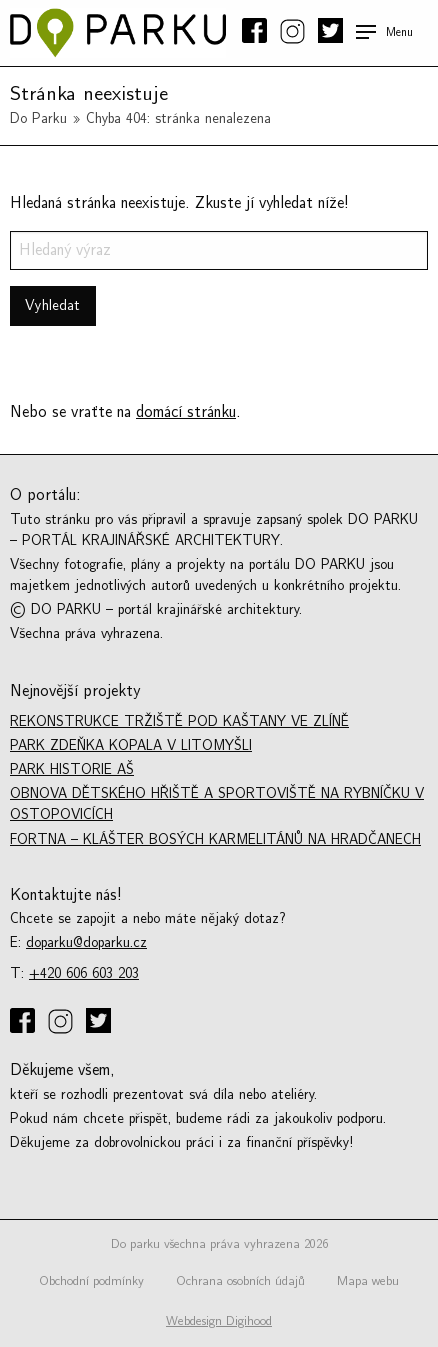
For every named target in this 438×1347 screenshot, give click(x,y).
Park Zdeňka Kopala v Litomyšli (131, 745)
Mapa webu (368, 1281)
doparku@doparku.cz (86, 942)
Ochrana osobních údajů (240, 1281)
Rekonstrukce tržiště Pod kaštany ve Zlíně (179, 721)
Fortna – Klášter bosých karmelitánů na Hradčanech (215, 839)
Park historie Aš (72, 769)
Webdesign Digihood (219, 1321)
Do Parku (38, 118)
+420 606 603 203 (84, 973)
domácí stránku (186, 412)
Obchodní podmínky (91, 1281)
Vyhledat (52, 305)
